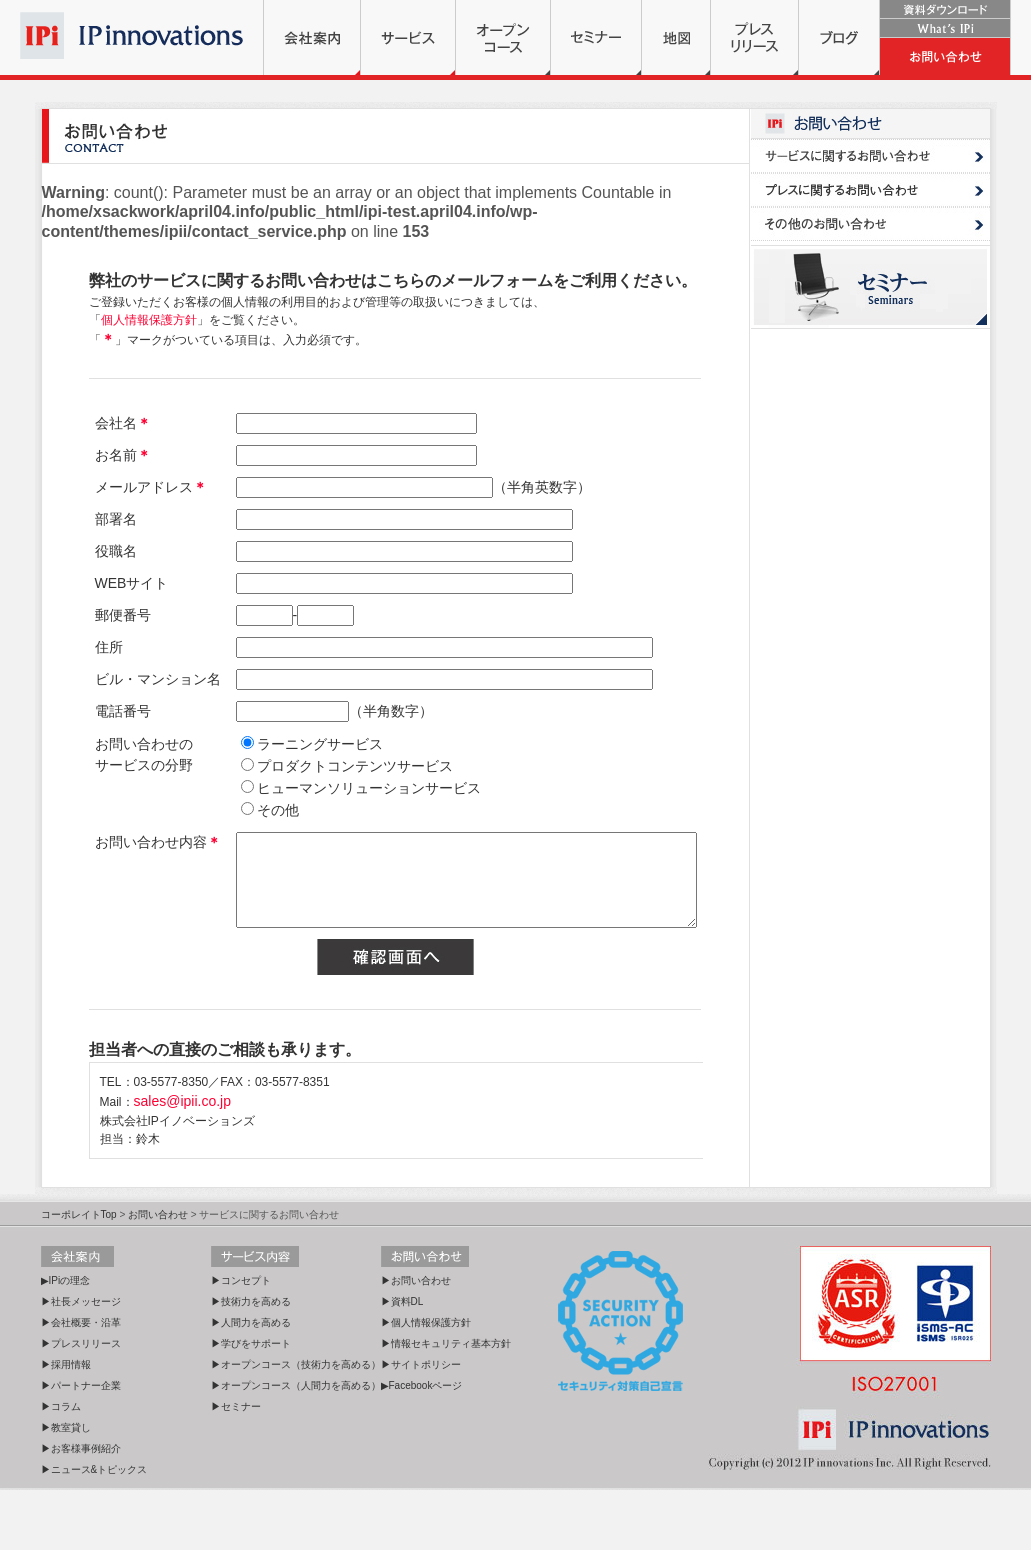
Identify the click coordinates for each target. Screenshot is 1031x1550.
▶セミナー (236, 1466)
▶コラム (61, 1466)
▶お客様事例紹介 (81, 1508)
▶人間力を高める (251, 1382)
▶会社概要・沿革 (81, 1382)
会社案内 (312, 37)
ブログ (839, 37)
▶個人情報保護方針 (426, 1382)
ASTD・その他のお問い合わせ (870, 224)
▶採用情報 (66, 1424)
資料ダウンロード (945, 9)
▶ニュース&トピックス (94, 1529)
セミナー (596, 37)
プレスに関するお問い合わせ (870, 190)
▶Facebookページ (422, 1445)
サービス (408, 37)
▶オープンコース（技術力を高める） (296, 1424)
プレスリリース (754, 37)
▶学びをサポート (251, 1403)
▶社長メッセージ (81, 1361)
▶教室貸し (66, 1487)
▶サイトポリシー (421, 1424)
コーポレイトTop (79, 1274)
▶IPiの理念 (66, 1340)
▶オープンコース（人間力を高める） (296, 1445)
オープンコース (503, 37)
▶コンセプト (241, 1340)
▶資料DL (402, 1361)
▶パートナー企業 (81, 1445)
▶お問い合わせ (416, 1340)
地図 (676, 37)
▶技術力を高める (251, 1361)
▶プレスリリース (81, 1403)
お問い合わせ (945, 56)
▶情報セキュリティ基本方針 (446, 1403)
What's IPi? (945, 28)
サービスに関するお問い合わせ (870, 156)
